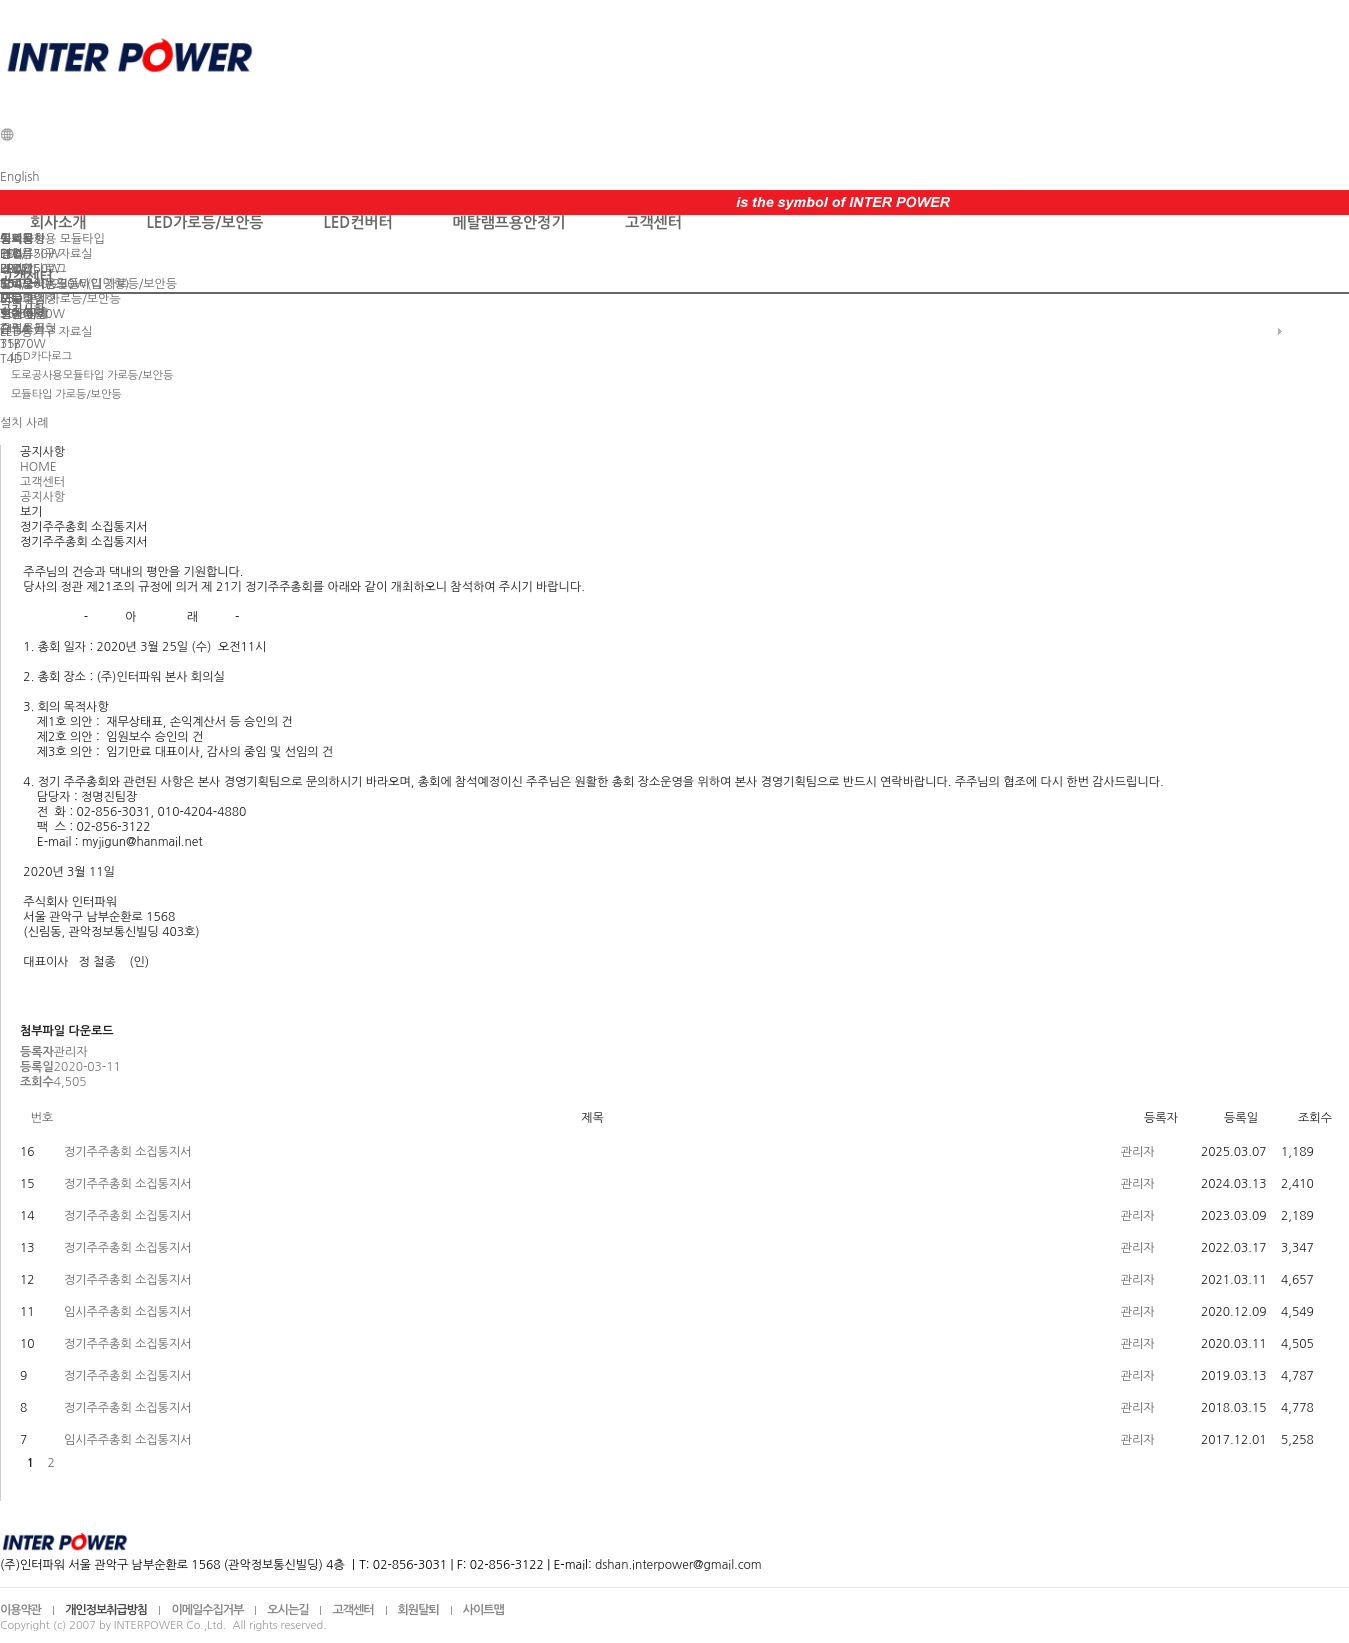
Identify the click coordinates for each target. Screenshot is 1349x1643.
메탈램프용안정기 (509, 222)
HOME (38, 467)
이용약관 (20, 1610)
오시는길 (287, 1610)
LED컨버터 (357, 222)
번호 (42, 1118)
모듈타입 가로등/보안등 (60, 299)
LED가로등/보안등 (204, 222)
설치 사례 (24, 314)
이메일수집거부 (207, 1610)
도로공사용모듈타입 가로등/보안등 (88, 284)
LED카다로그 (33, 269)
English (20, 177)
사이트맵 (483, 1610)
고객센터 (653, 222)
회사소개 (58, 222)
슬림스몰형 (28, 329)
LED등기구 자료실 (46, 254)
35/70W (23, 344)
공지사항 (22, 239)
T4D (11, 359)
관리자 (1138, 1152)
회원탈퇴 (418, 1610)
